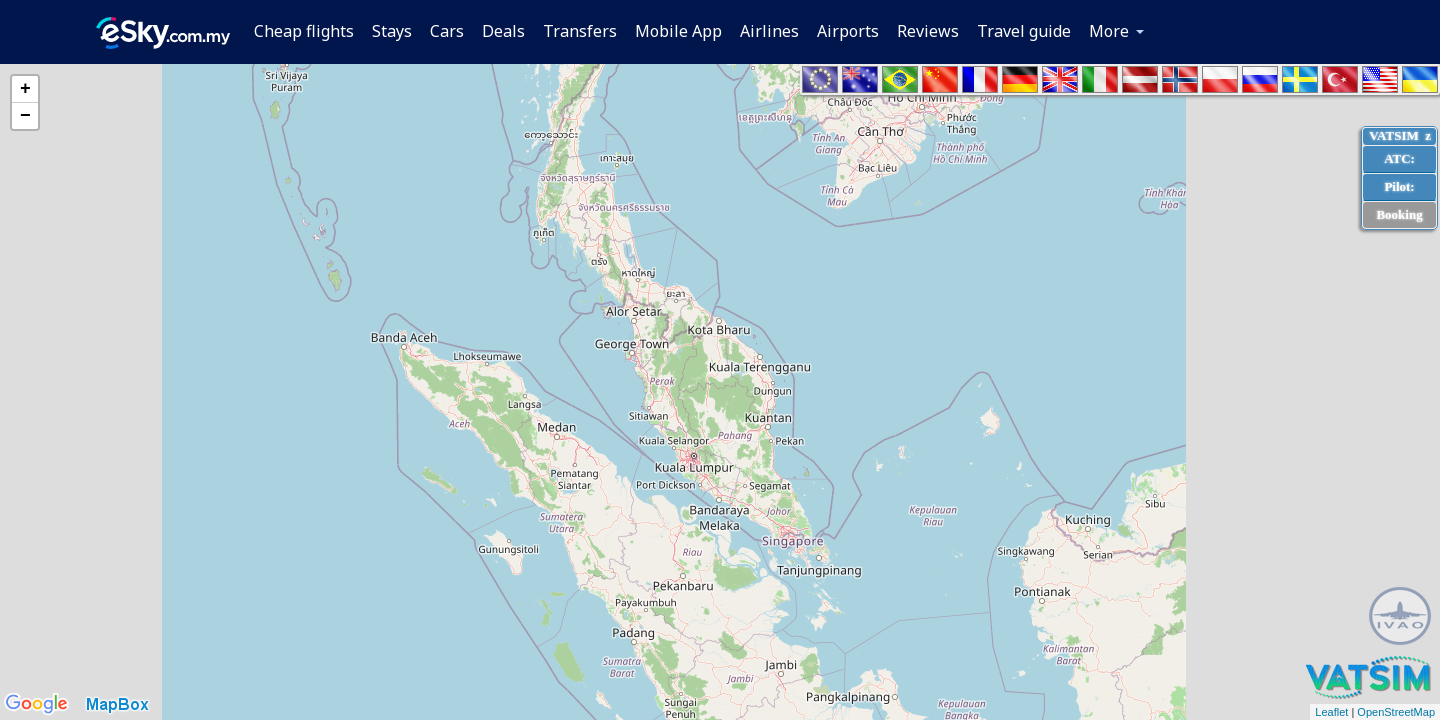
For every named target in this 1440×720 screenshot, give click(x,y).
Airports (848, 31)
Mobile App (678, 31)
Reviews (928, 31)
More (1109, 31)
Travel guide (1024, 31)
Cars (447, 31)
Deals (503, 31)
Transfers (580, 31)
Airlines (769, 31)
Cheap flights (304, 31)
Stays (392, 31)
